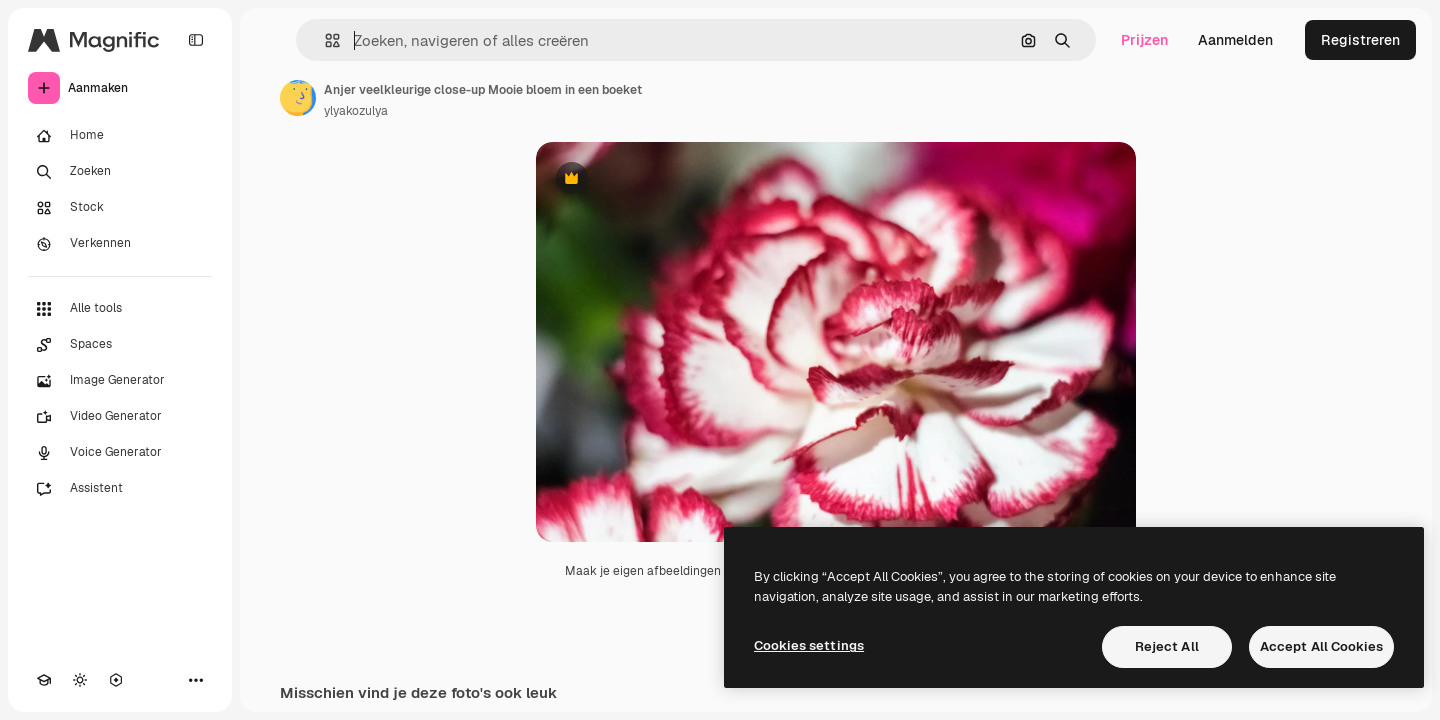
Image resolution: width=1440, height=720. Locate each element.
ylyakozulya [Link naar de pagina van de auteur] (356, 111)
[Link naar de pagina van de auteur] (298, 98)
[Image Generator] (120, 381)
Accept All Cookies (1321, 646)
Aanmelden (1235, 40)
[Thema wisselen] (80, 680)
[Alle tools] (120, 309)
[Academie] (44, 680)
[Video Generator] (120, 417)
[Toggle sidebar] (196, 40)
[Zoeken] (120, 172)
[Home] (120, 136)
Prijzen (1144, 40)
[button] (324, 40)
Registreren (1360, 40)
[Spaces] (120, 345)
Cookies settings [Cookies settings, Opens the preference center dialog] (809, 645)
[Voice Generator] (120, 453)
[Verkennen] (120, 244)
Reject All (1167, 646)
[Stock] (120, 208)
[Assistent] (120, 489)
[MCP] (116, 680)
